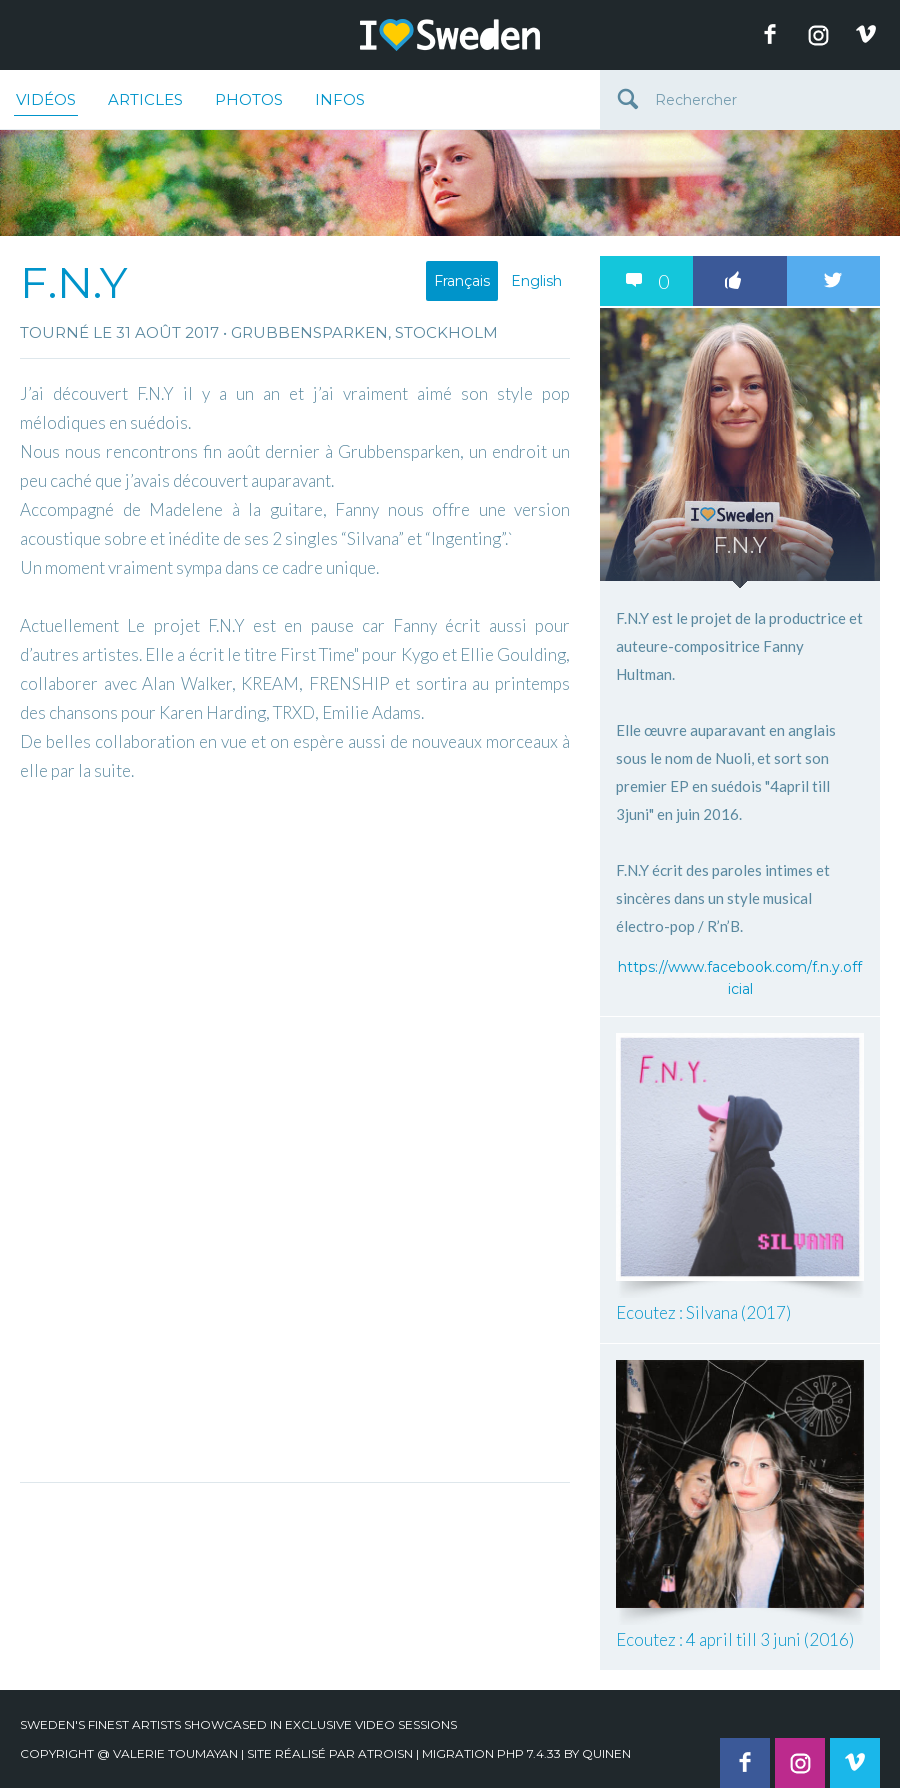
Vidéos (46, 103)
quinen (606, 1753)
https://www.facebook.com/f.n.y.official (740, 978)
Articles (145, 99)
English (536, 281)
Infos (340, 99)
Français (462, 281)
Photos (249, 99)
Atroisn (385, 1753)
